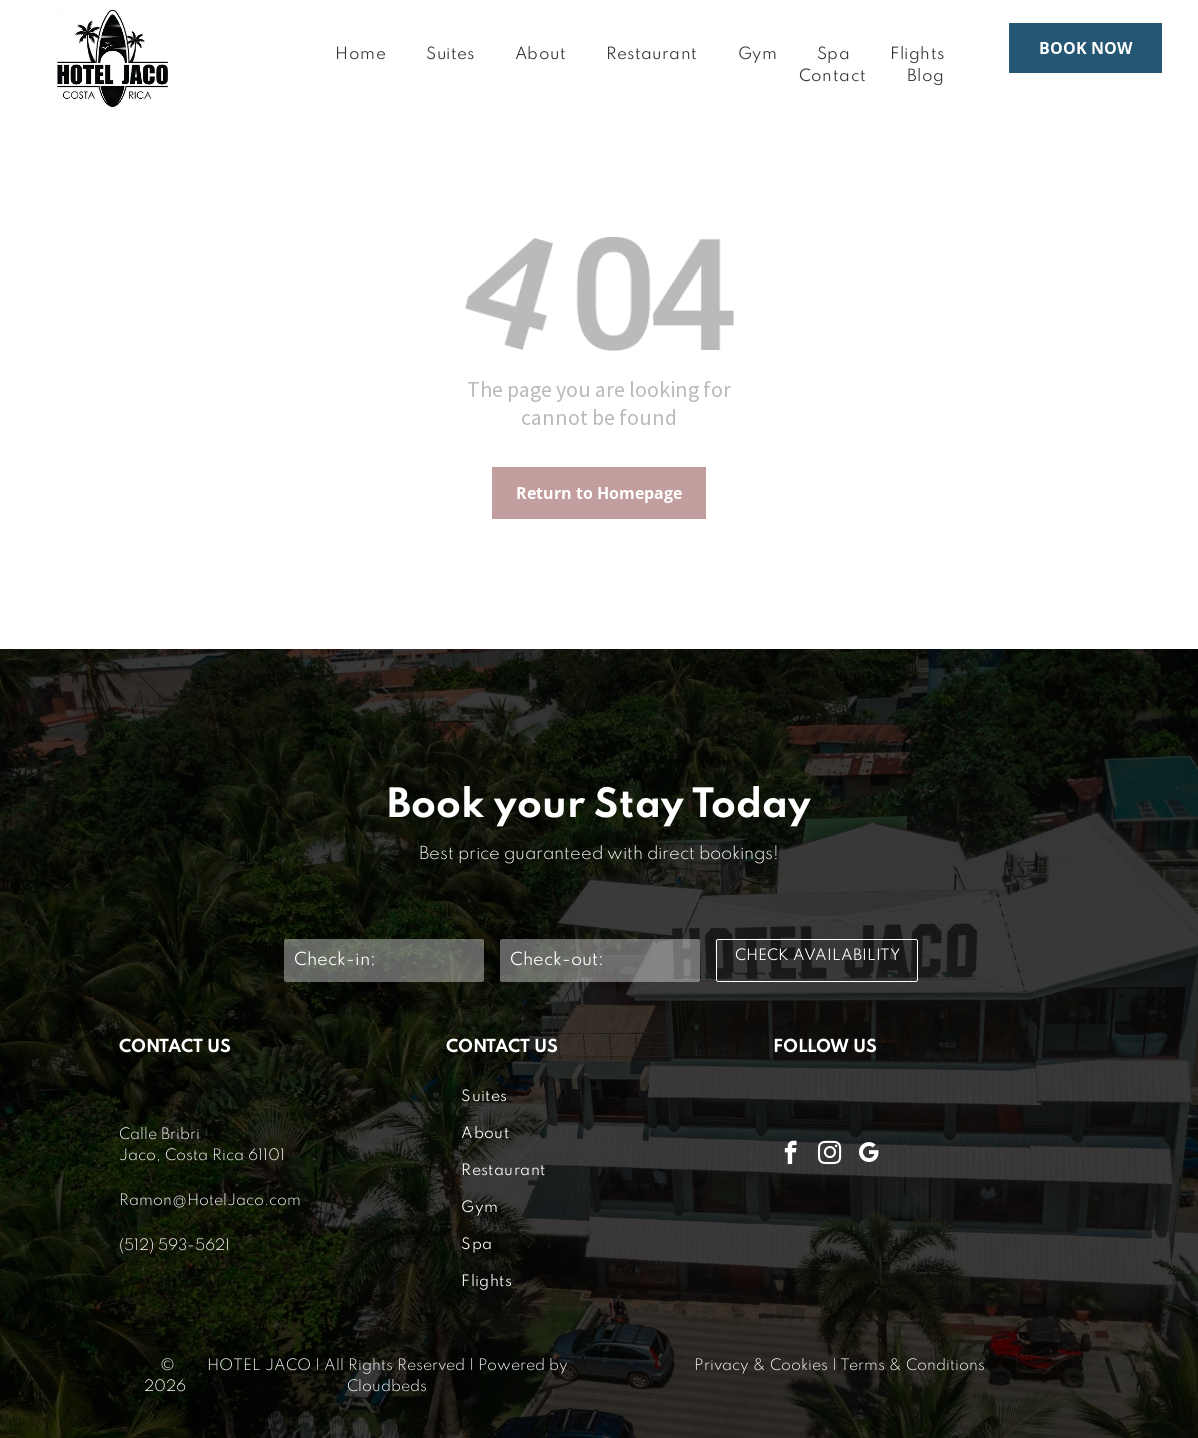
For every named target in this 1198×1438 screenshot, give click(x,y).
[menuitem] (360, 55)
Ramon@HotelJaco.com (210, 1201)
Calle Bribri (159, 1135)
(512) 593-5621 (174, 1246)
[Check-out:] (600, 960)
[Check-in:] (384, 960)
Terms (862, 1366)
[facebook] (790, 1155)
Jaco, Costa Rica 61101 (202, 1156)
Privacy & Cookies (761, 1366)
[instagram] (829, 1155)
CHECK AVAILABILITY (817, 956)
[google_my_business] (868, 1155)
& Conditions (937, 1366)
